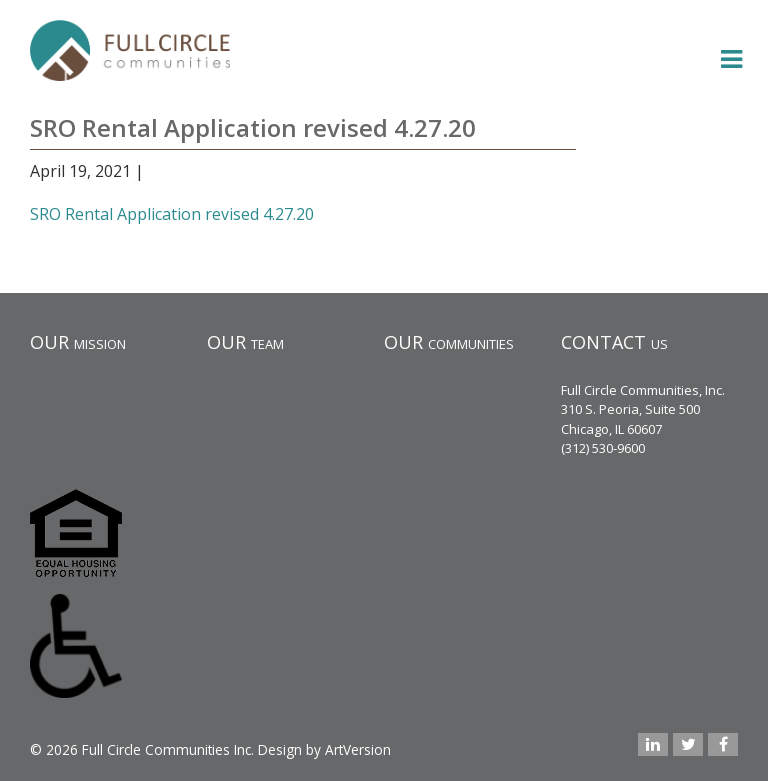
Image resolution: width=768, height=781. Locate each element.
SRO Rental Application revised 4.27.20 (172, 214)
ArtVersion (358, 749)
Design (280, 749)
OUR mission (78, 342)
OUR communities (449, 342)
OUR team (245, 342)
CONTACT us (614, 342)
